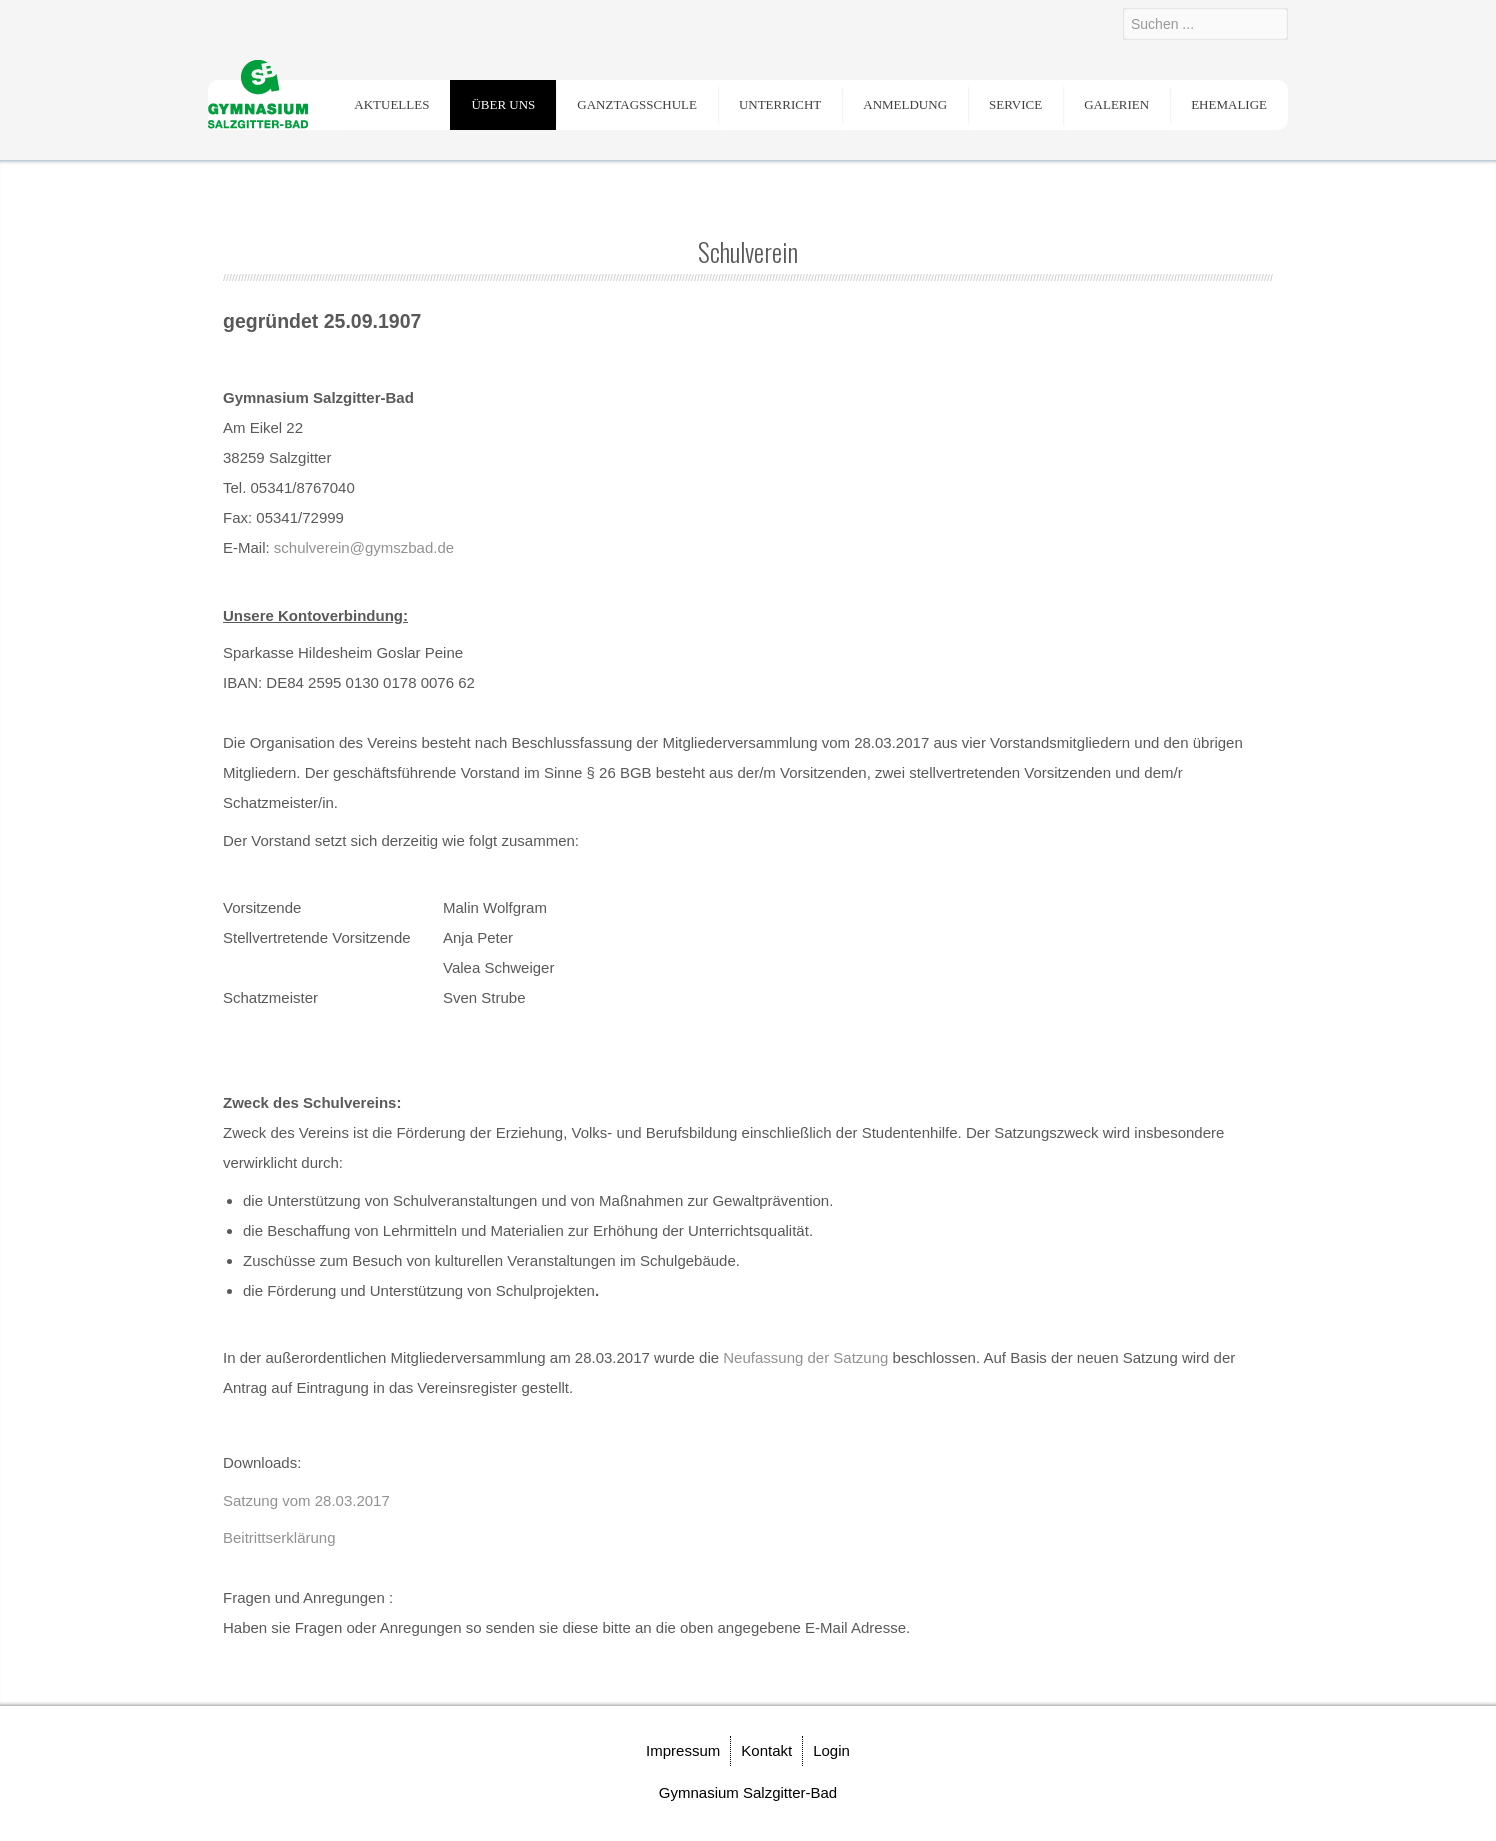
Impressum (683, 1750)
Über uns (503, 104)
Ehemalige (1229, 104)
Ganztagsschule (637, 104)
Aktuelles (391, 104)
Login (831, 1750)
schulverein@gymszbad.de (364, 547)
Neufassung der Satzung (805, 1357)
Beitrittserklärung (279, 1537)
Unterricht (780, 104)
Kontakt (766, 1750)
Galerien (1116, 104)
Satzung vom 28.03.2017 (306, 1500)
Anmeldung (905, 104)
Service (1015, 104)
